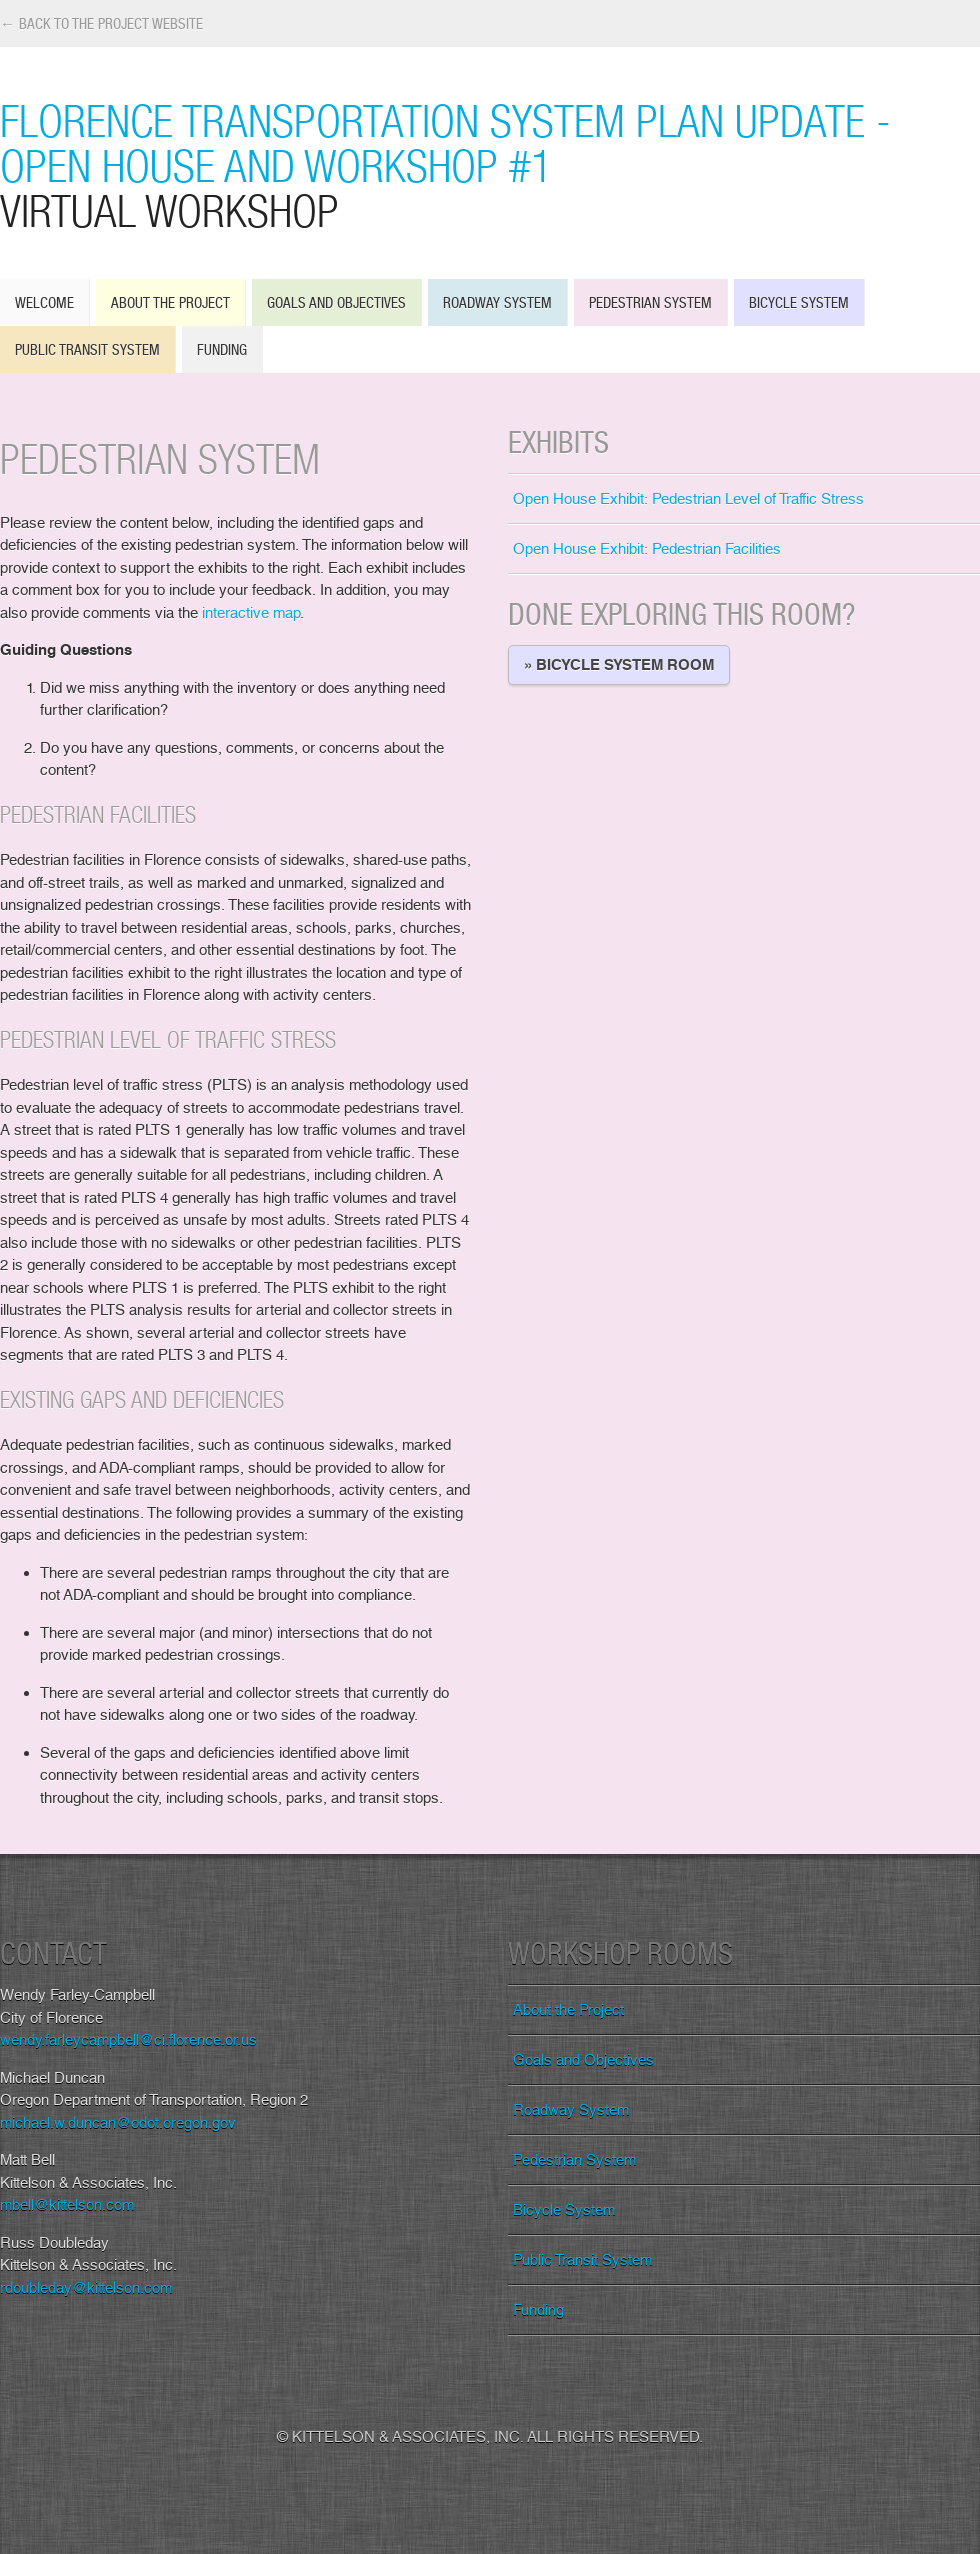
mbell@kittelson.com (67, 2205)
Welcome (44, 302)
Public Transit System (87, 349)
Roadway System (497, 302)
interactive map (251, 613)
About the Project (170, 302)
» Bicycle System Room (619, 665)
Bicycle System (799, 302)
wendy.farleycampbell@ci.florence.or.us (128, 2040)
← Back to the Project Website (101, 23)
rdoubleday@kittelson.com (86, 2288)
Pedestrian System (650, 302)
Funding (222, 349)
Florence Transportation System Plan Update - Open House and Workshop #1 (490, 164)
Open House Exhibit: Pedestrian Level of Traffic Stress (688, 499)
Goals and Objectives (336, 302)
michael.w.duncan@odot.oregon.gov (118, 2123)
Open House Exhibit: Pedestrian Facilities (647, 549)
